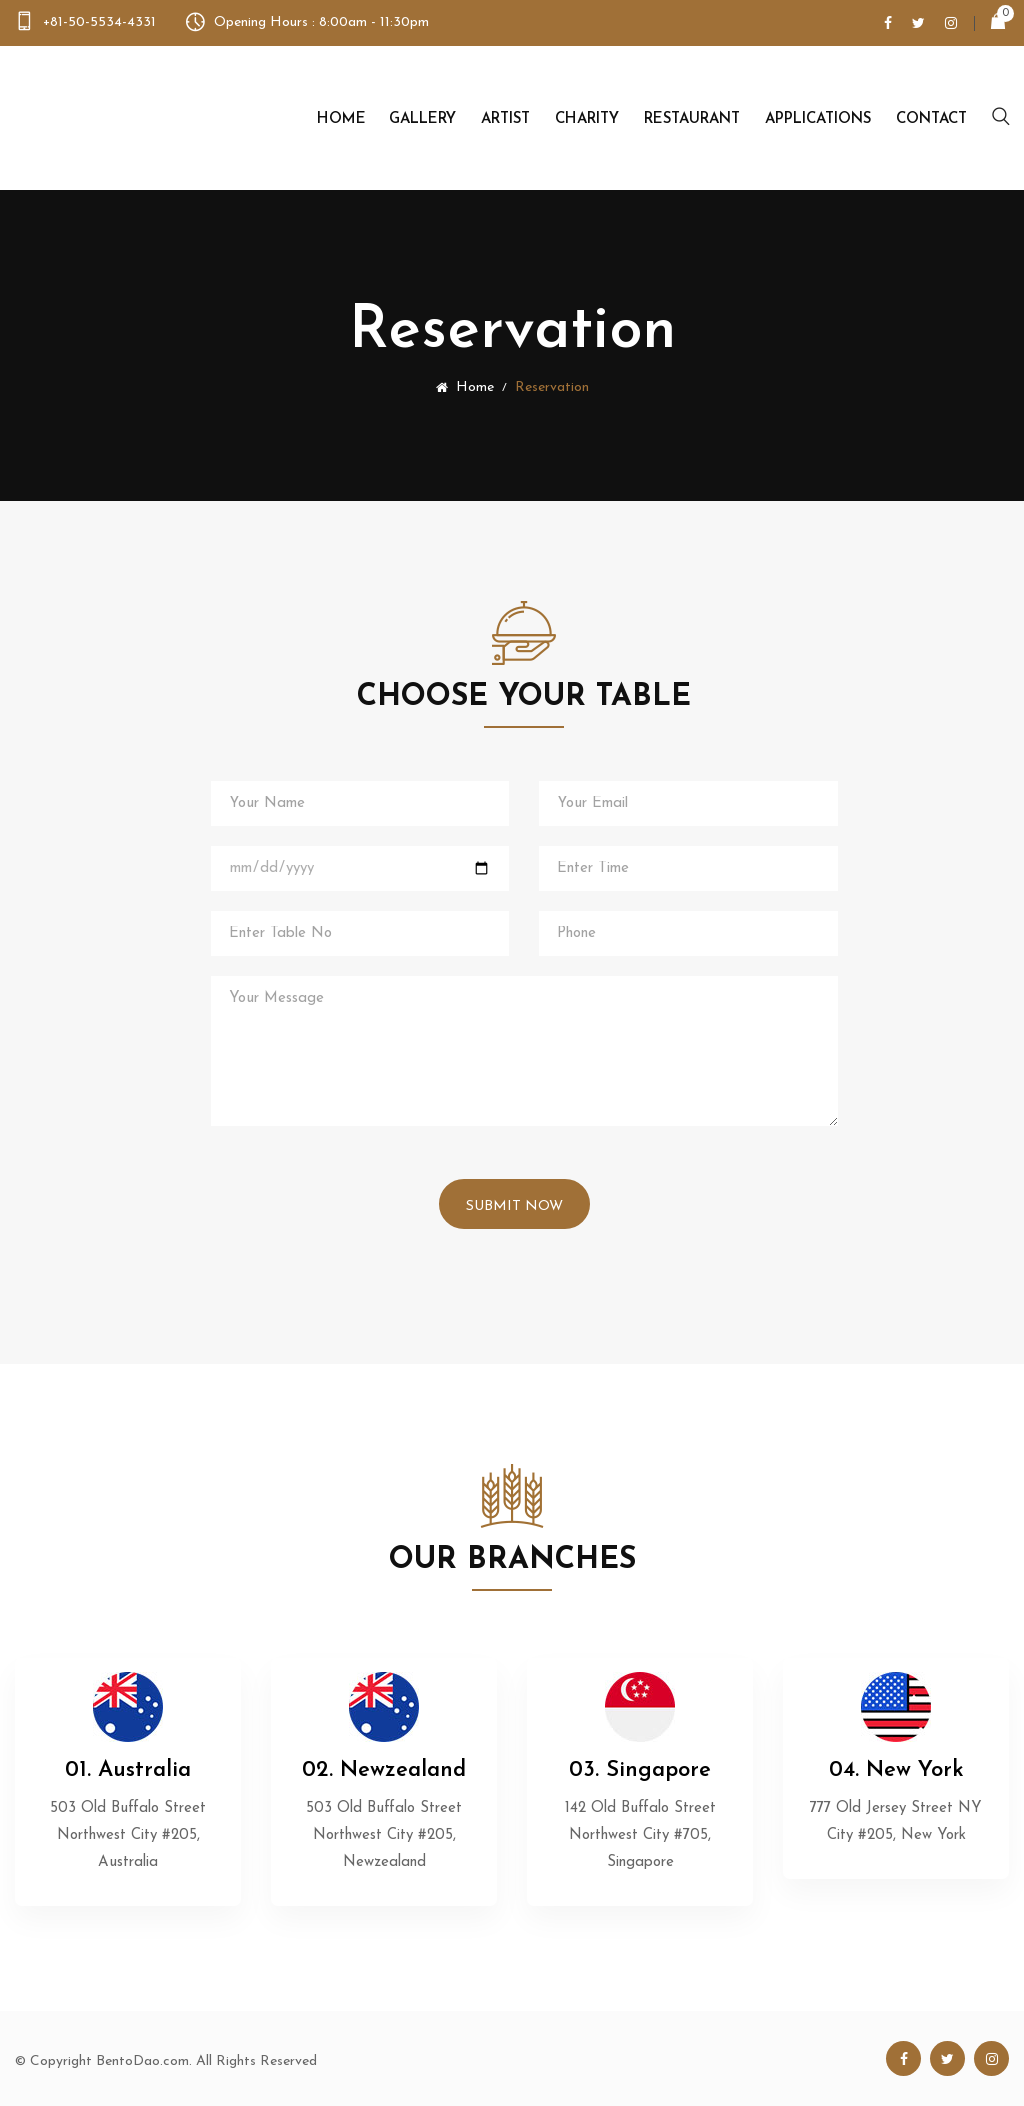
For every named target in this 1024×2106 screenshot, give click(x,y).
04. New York (896, 1770)
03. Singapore (640, 1770)
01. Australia (128, 1770)
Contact (931, 119)
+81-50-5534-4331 (99, 22)
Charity (587, 119)
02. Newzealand (384, 1770)
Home (341, 119)
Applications (818, 119)
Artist (505, 119)
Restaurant (692, 119)
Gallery (422, 119)
